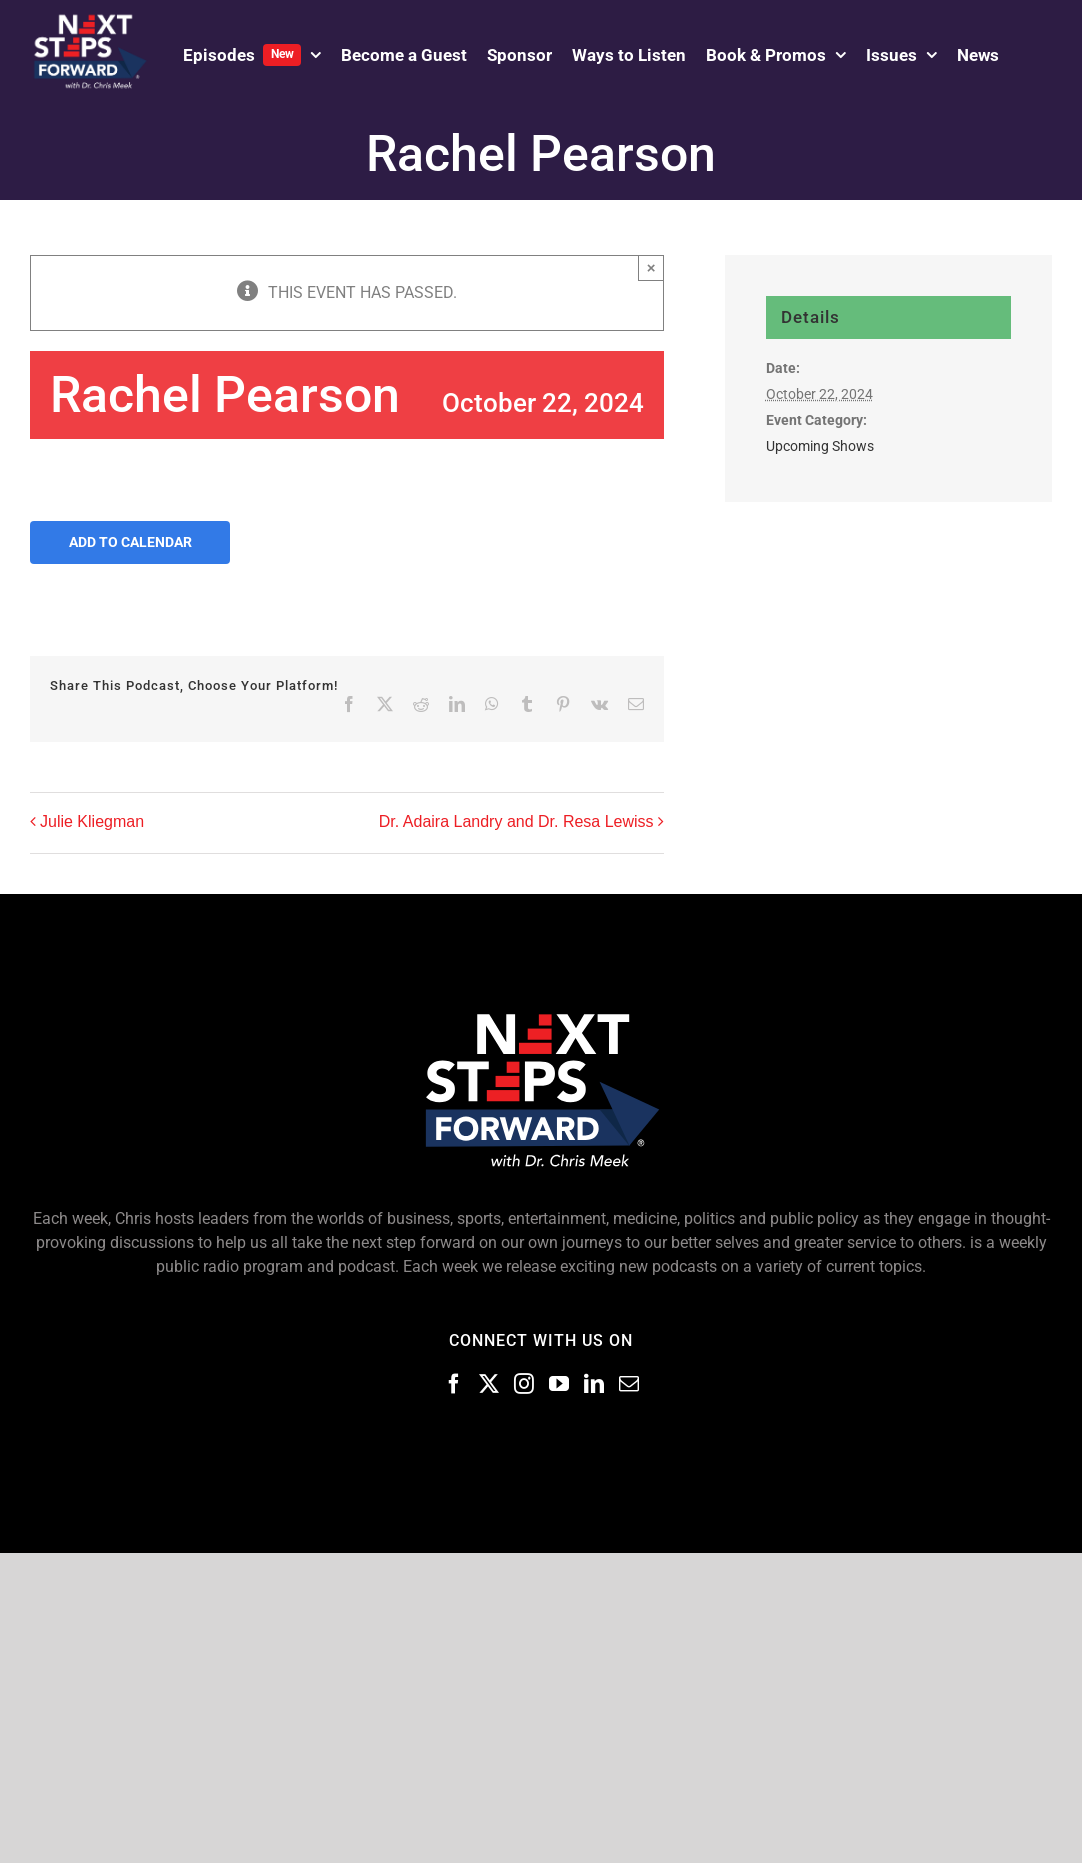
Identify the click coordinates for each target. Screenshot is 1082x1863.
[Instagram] (524, 1384)
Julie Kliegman (92, 821)
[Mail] (629, 1384)
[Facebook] (454, 1384)
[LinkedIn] (594, 1384)
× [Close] (651, 267)
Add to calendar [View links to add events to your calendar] (130, 542)
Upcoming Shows (820, 446)
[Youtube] (559, 1384)
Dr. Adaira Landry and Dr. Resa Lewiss (516, 821)
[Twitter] (489, 1384)
